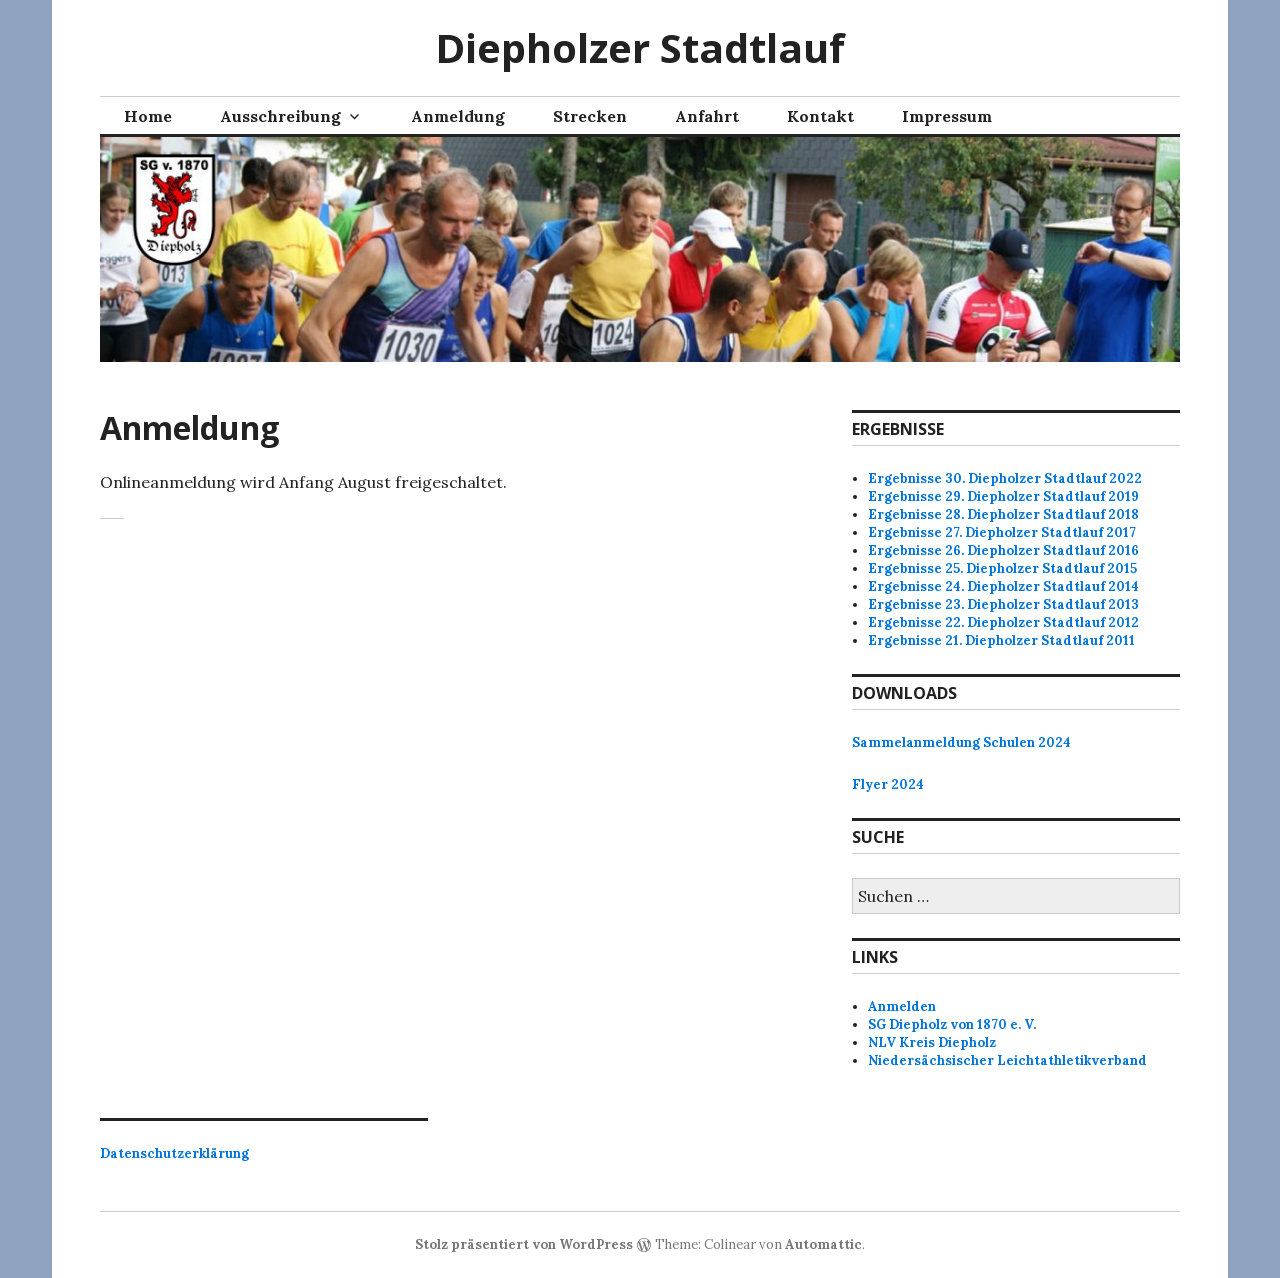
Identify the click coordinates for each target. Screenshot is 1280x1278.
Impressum (947, 116)
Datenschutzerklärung (174, 1153)
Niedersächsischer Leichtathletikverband (1007, 1060)
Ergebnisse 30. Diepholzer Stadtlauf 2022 (1005, 478)
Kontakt (820, 116)
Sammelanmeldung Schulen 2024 (961, 742)
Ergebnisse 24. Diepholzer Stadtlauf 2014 (1003, 586)
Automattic (823, 1244)
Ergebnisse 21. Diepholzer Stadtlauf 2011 (1001, 640)
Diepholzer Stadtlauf (640, 47)
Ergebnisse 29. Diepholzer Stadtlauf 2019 (1003, 496)
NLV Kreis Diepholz (932, 1042)
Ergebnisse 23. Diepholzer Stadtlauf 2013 (1003, 604)
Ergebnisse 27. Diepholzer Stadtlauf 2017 (1002, 532)
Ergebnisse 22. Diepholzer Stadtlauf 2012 (1003, 622)
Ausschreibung (280, 116)
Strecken (590, 116)
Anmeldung (458, 116)
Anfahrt (707, 116)
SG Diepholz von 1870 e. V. (952, 1024)
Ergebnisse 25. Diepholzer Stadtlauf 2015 (1002, 568)
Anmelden (902, 1006)
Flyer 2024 (888, 784)
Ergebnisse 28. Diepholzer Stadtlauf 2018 (1003, 514)
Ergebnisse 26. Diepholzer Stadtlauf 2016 (1003, 550)
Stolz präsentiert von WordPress (524, 1244)
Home (148, 116)
